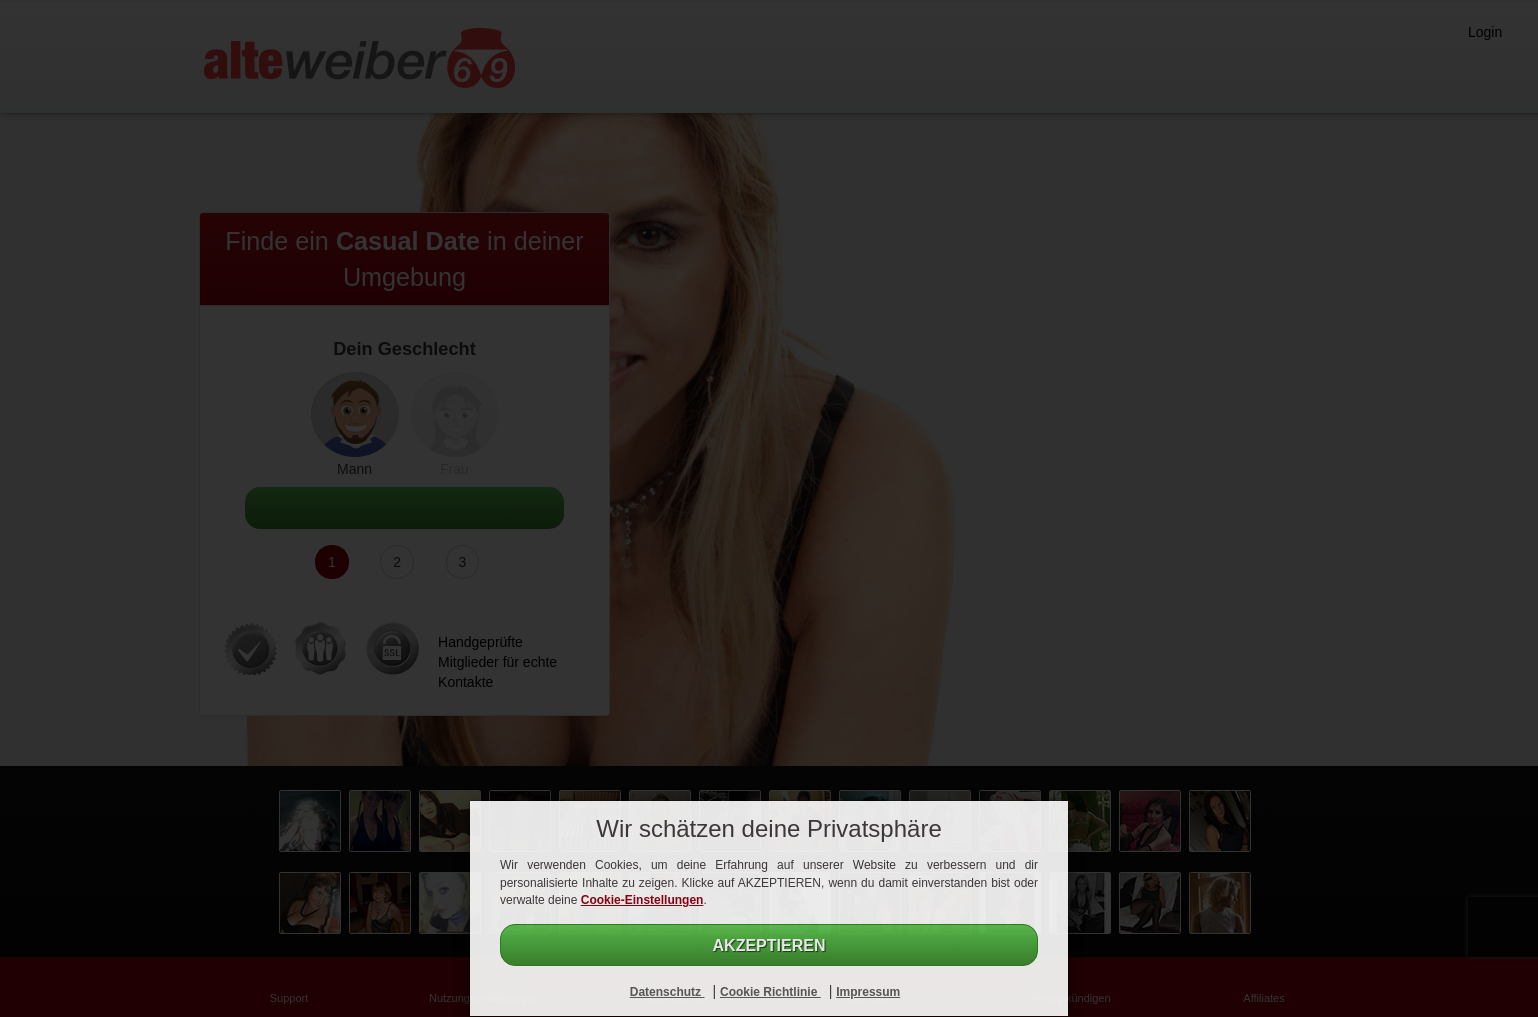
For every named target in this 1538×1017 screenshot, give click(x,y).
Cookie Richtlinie (770, 992)
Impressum (868, 992)
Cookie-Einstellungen (642, 900)
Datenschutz (667, 992)
